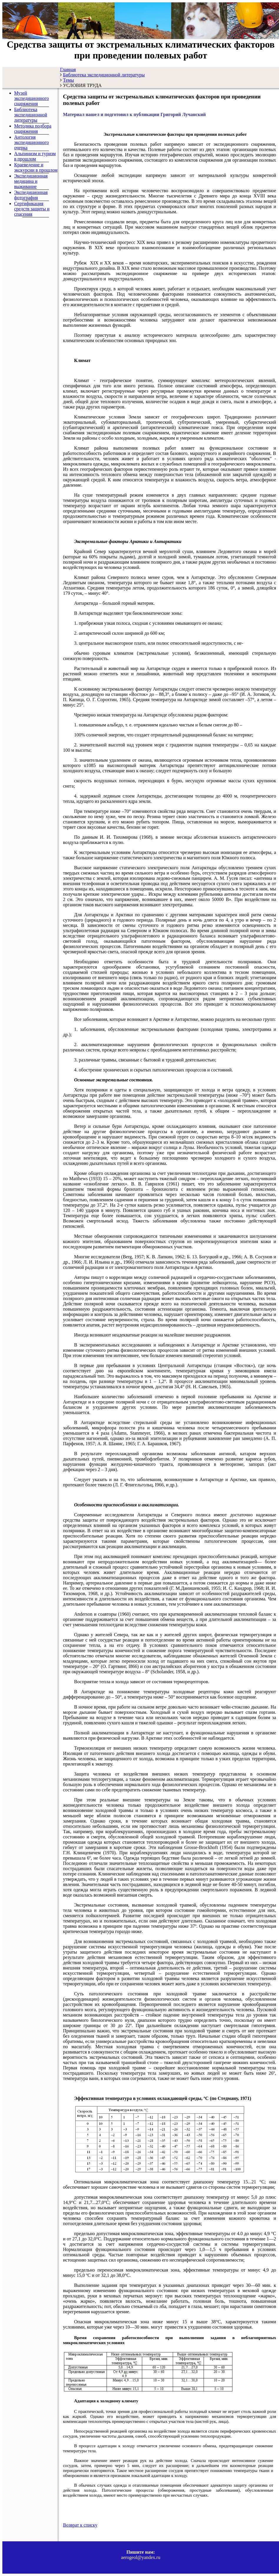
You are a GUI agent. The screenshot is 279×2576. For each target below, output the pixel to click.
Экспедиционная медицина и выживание (31, 181)
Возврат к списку (80, 2525)
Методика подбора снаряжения (32, 128)
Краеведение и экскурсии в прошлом (35, 167)
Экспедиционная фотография (31, 195)
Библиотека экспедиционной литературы (30, 115)
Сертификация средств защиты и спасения (31, 209)
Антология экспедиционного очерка (31, 142)
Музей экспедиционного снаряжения (31, 98)
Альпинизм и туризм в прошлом (35, 156)
